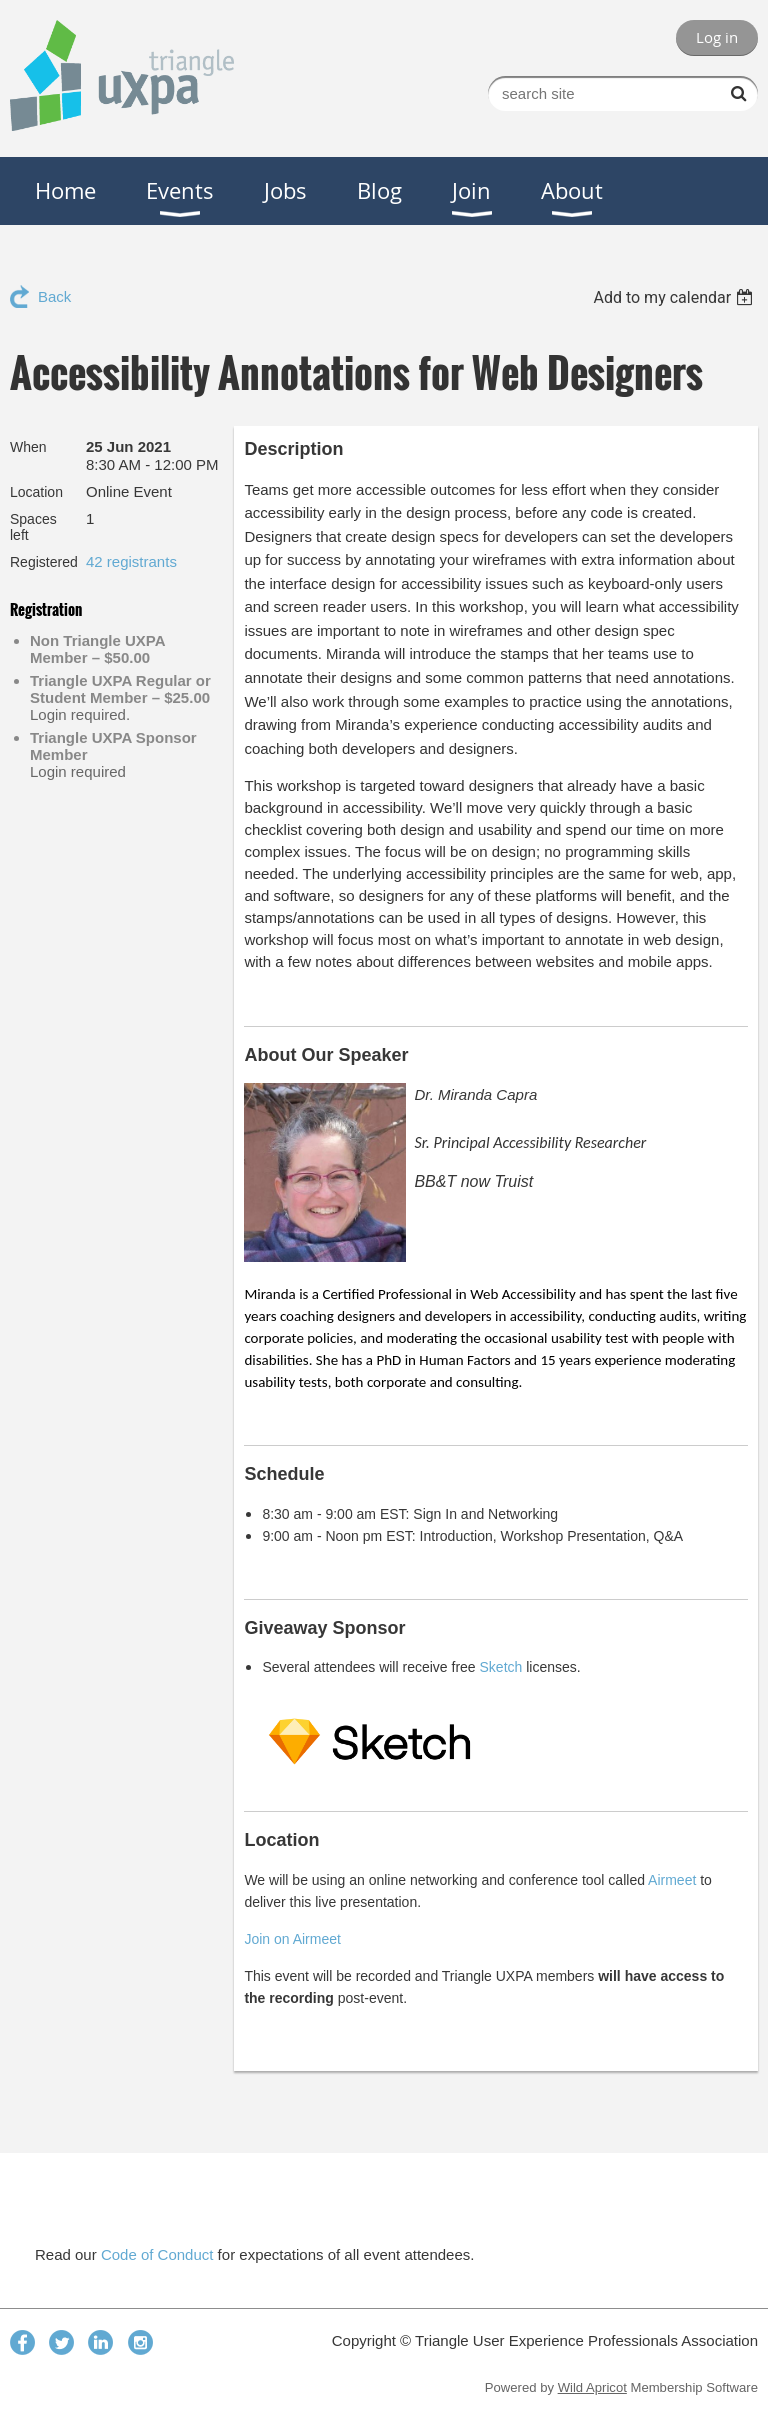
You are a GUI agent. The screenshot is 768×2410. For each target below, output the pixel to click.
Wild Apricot (592, 2387)
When (28, 447)
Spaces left (33, 527)
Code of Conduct (157, 2254)
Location (36, 492)
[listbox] (675, 297)
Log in (717, 37)
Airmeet (672, 1880)
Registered (44, 562)
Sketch (501, 1667)
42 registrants (131, 561)
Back (54, 296)
